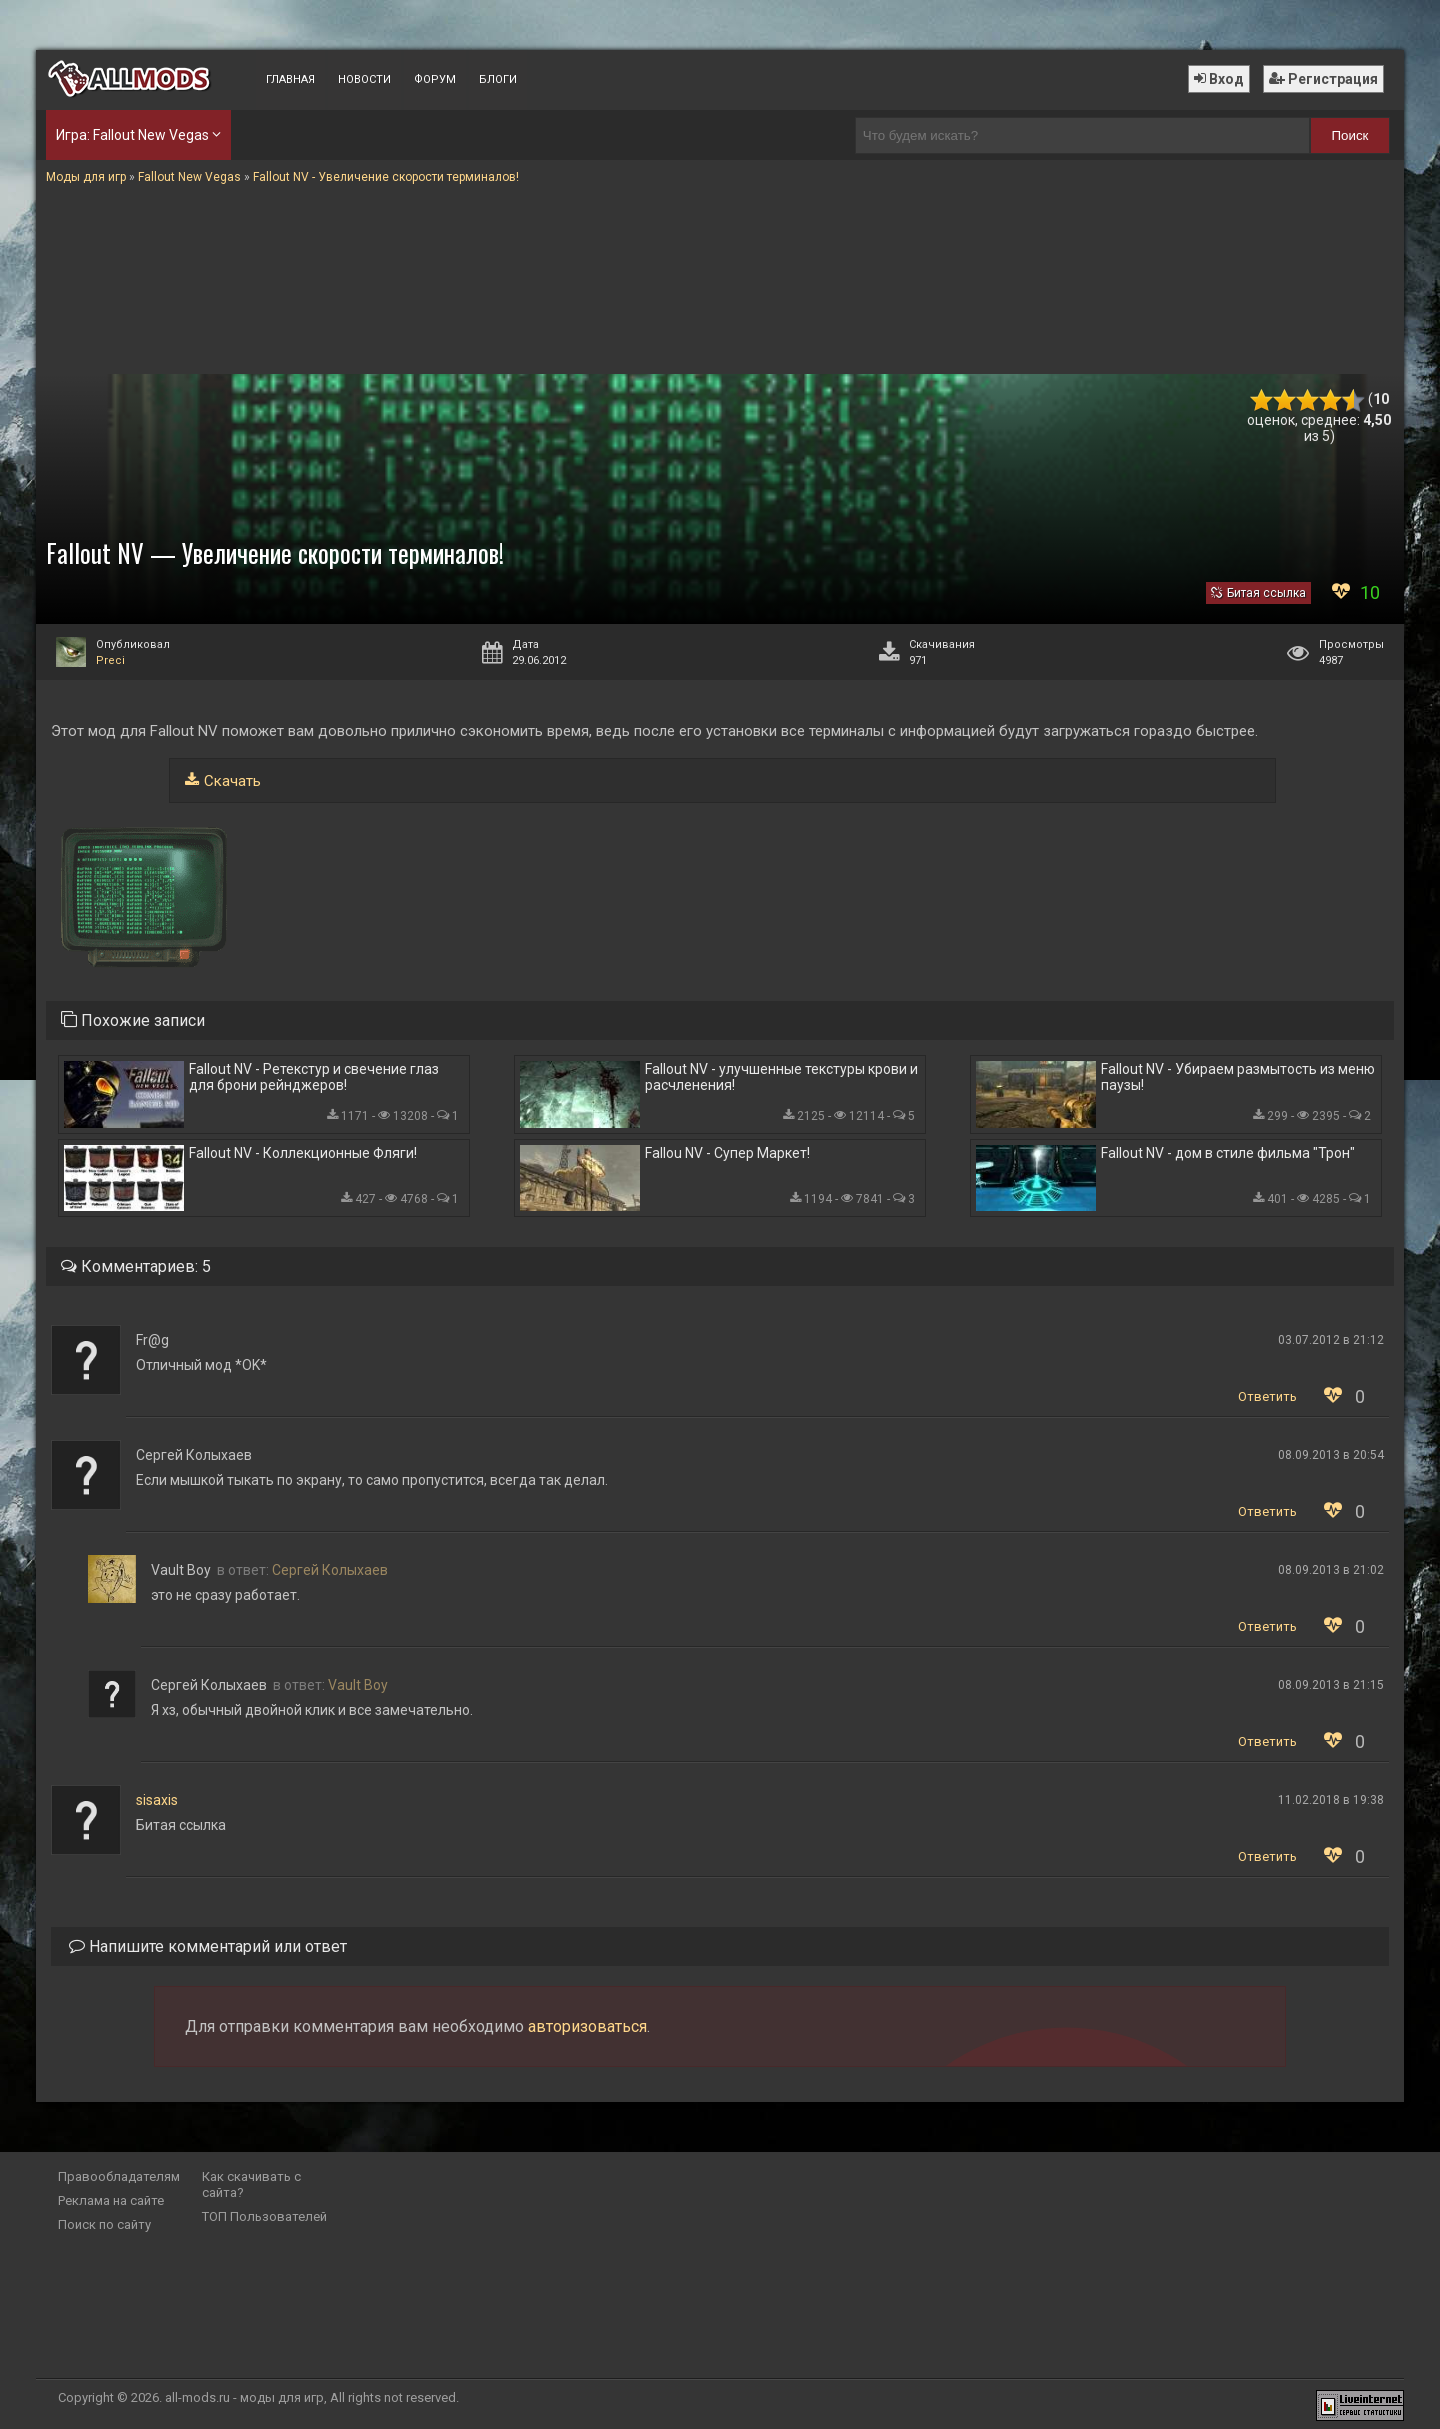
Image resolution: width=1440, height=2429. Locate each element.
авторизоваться (587, 2026)
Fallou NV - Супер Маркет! (727, 1153)
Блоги (498, 79)
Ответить (1267, 1396)
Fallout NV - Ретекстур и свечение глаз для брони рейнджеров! (314, 1077)
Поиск (1350, 135)
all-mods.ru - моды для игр (244, 2397)
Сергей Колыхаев (330, 1570)
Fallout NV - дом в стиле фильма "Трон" (1228, 1153)
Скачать (232, 781)
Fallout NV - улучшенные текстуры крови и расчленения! (781, 1077)
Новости (364, 79)
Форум (435, 79)
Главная (290, 79)
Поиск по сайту (104, 2224)
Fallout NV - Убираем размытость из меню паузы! (1238, 1077)
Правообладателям (119, 2176)
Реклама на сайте (111, 2200)
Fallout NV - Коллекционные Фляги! (303, 1153)
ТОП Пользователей (264, 2216)
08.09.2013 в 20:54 (1331, 1455)
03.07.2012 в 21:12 (1331, 1340)
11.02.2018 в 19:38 (1331, 1800)
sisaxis (157, 1800)
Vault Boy (358, 1685)
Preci (110, 660)
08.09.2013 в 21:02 (1331, 1570)
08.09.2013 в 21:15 (1331, 1685)
